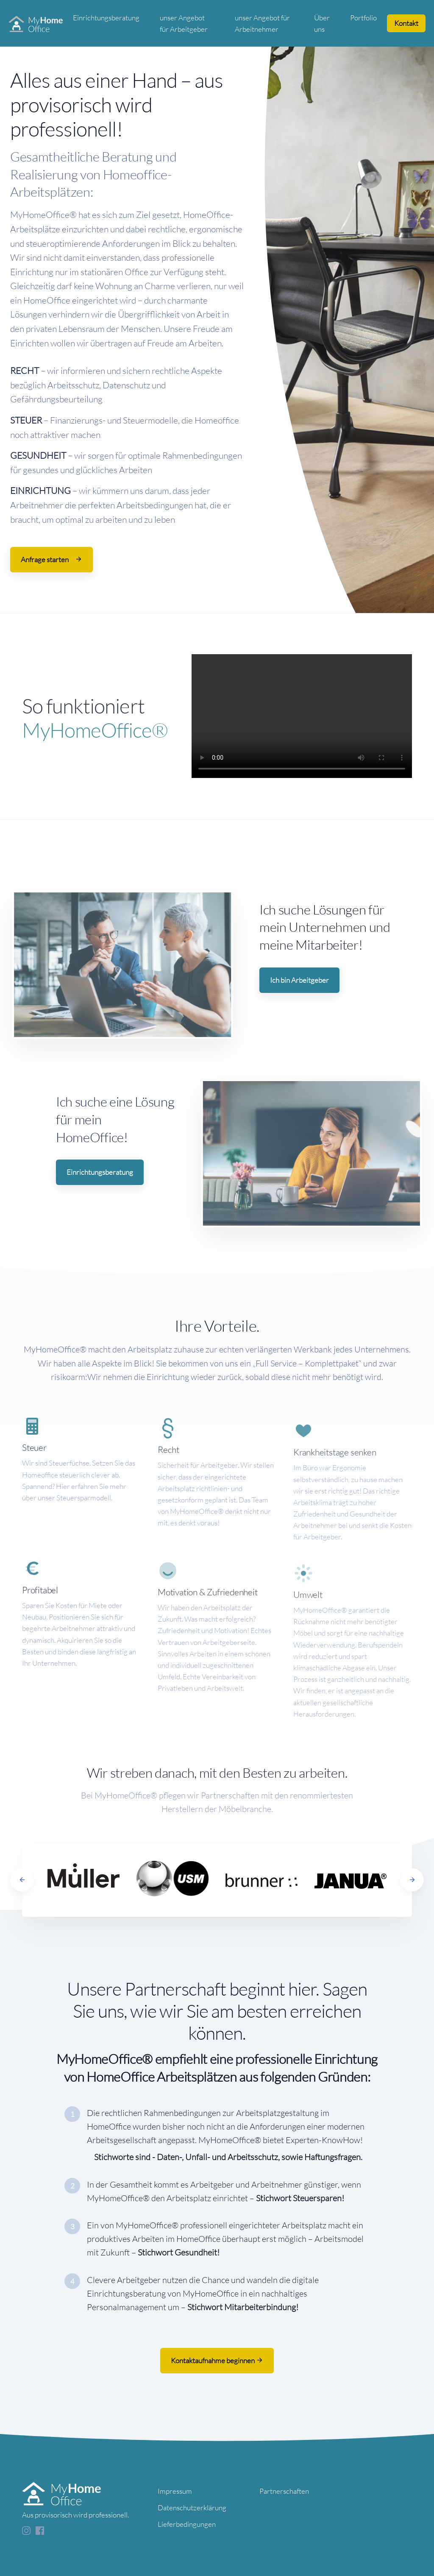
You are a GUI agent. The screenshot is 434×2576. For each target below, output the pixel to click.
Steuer (34, 1483)
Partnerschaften (284, 2491)
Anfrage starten (51, 559)
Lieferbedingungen (187, 2524)
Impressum (175, 2491)
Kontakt (406, 23)
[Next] (411, 1880)
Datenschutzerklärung (192, 2507)
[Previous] (21, 1880)
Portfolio (363, 17)
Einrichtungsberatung (106, 17)
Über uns (322, 23)
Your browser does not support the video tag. (302, 716)
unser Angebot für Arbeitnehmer (262, 23)
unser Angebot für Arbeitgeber (184, 23)
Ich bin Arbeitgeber (299, 980)
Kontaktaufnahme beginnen (217, 2360)
